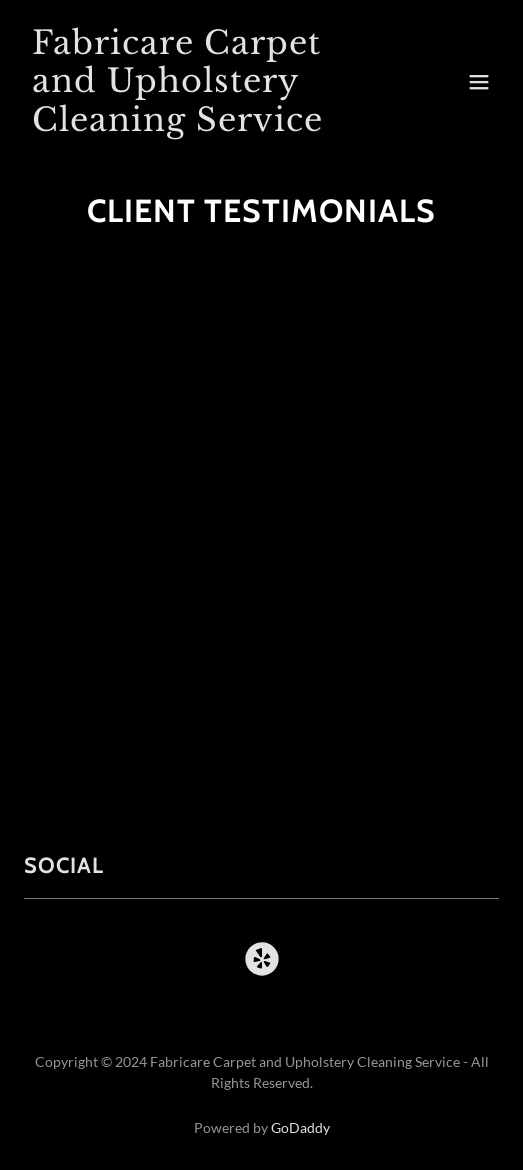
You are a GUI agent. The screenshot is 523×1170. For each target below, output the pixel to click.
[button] (479, 82)
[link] (190, 124)
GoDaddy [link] (300, 1127)
